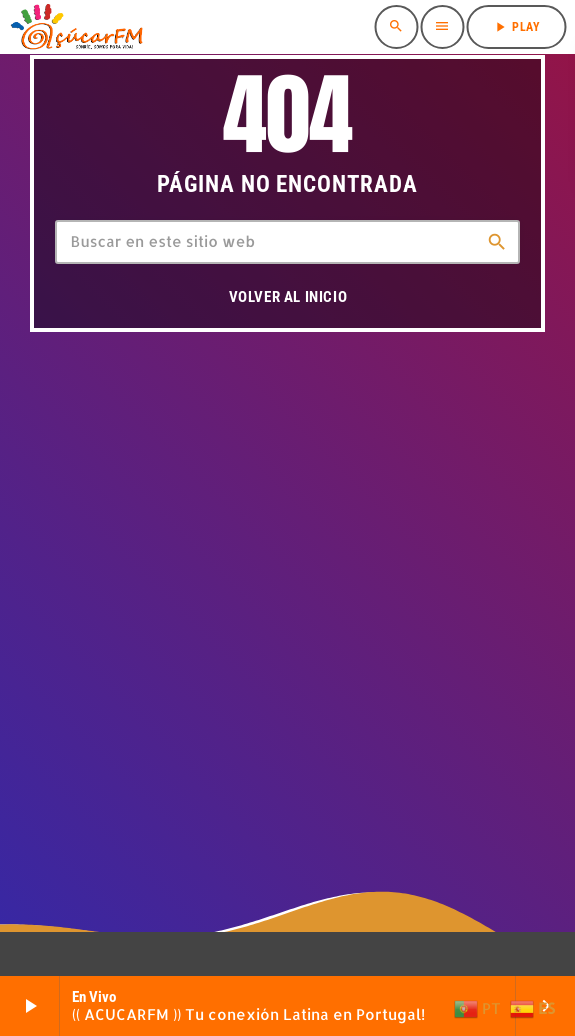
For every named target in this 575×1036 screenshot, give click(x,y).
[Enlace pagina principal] (76, 27)
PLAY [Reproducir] (516, 27)
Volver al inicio (288, 297)
